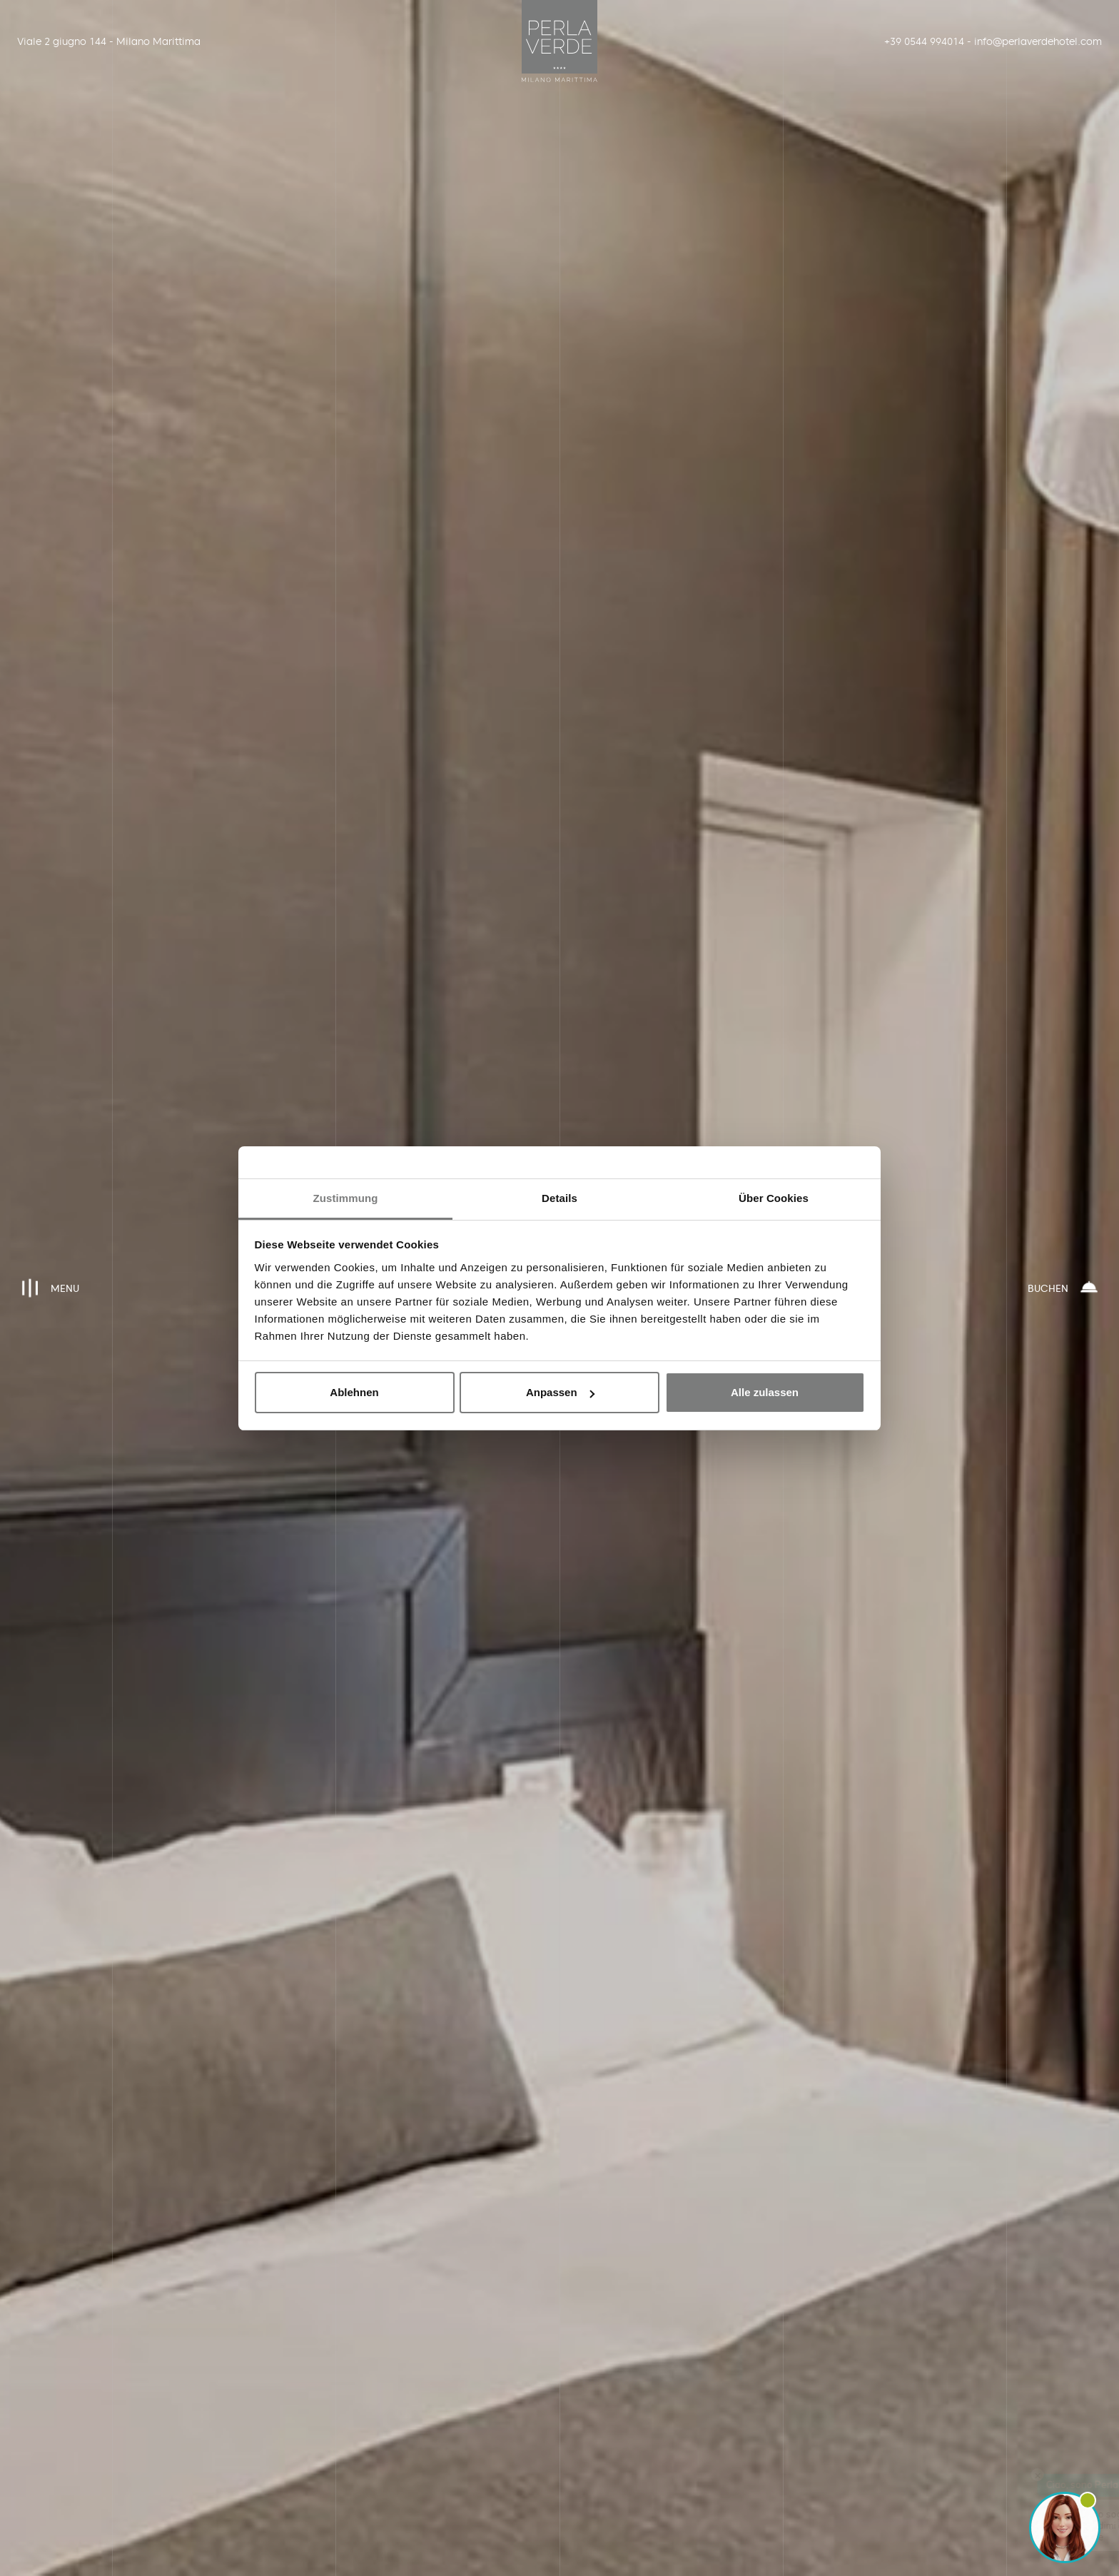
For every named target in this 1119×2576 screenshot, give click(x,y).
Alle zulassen (765, 1392)
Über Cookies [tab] (774, 1198)
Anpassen (560, 1392)
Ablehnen (354, 1392)
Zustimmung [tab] (345, 1198)
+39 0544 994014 (924, 41)
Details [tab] (559, 1198)
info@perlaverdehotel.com (1033, 41)
